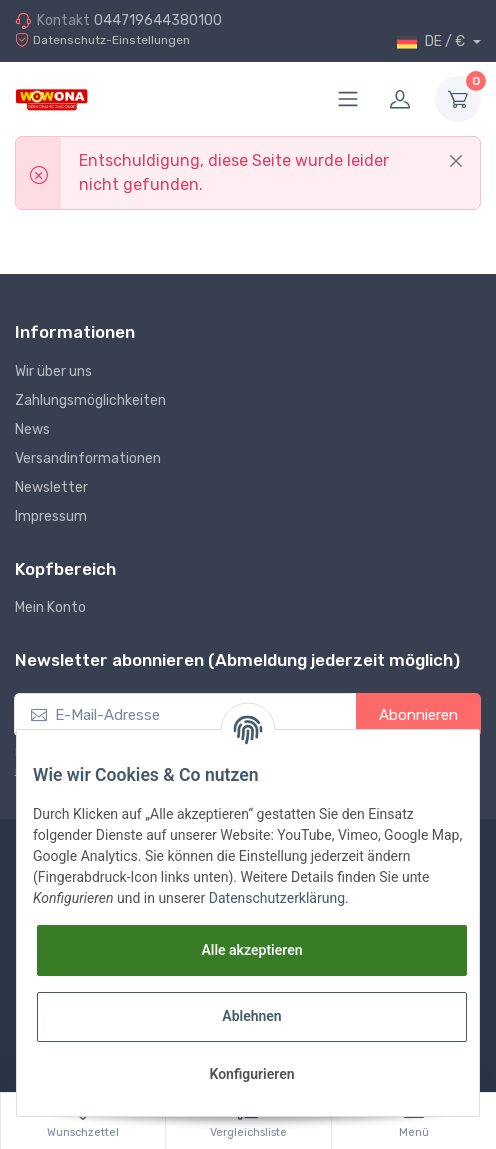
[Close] (456, 161)
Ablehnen (251, 1016)
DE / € (432, 42)
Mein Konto (50, 607)
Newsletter (51, 487)
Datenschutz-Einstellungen (102, 40)
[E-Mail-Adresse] (185, 715)
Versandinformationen (88, 458)
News (32, 429)
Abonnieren (418, 715)
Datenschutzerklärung (277, 898)
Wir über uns (53, 371)
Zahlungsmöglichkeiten (90, 400)
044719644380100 (158, 20)
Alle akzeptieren (251, 950)
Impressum (51, 516)
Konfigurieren (251, 1074)
